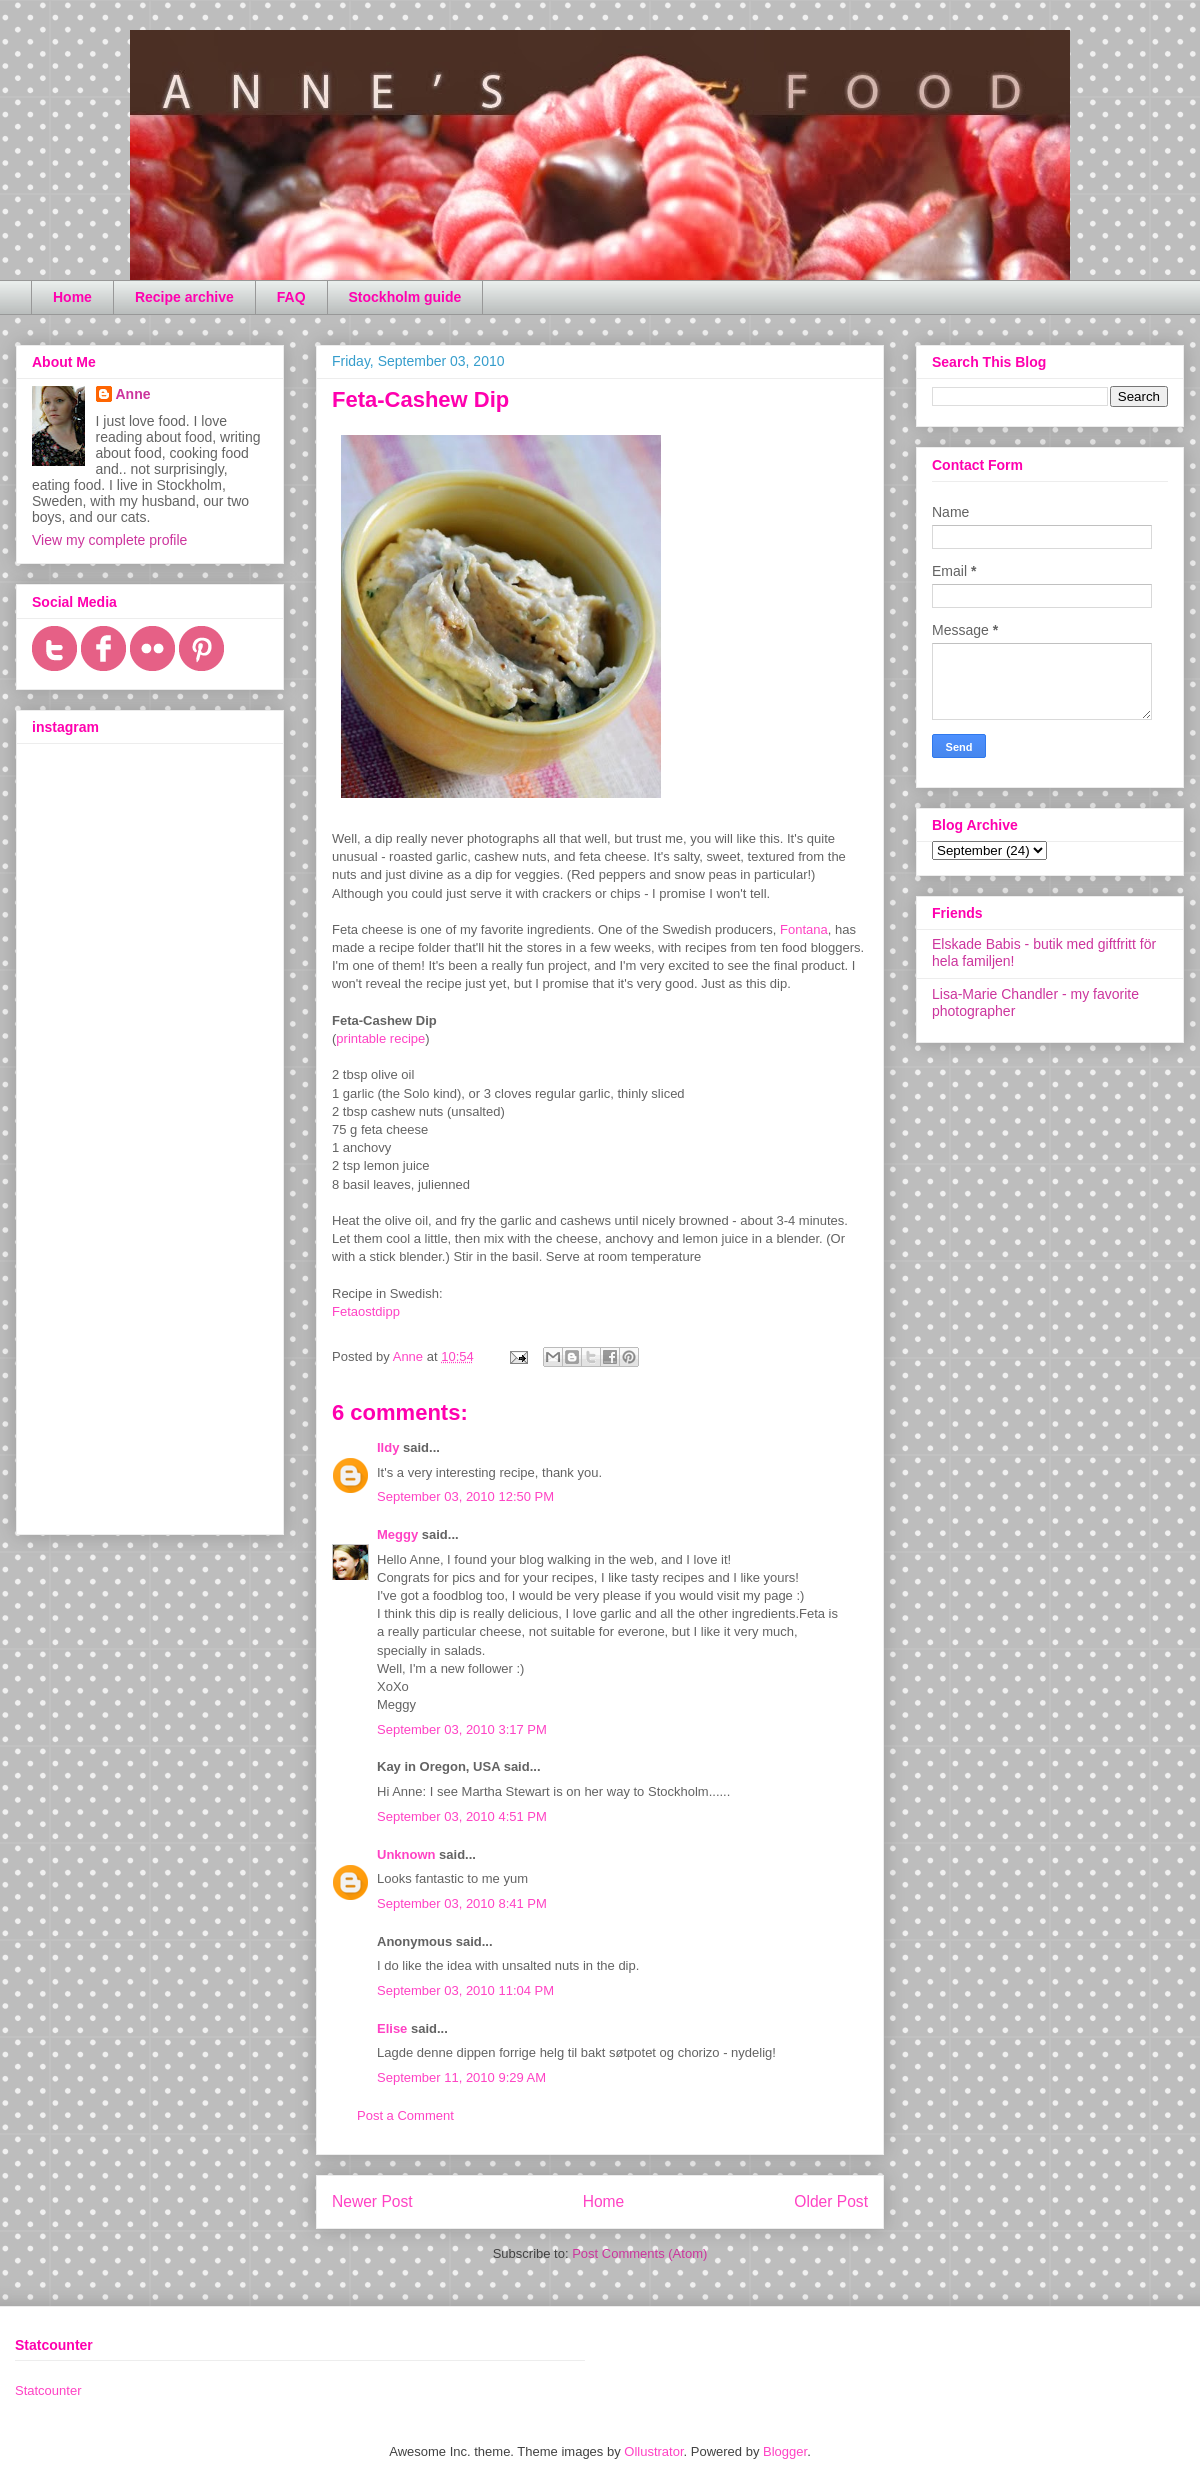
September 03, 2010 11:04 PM (465, 1990)
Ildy (388, 1447)
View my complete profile (109, 540)
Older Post (831, 2201)
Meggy (397, 1534)
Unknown (406, 1854)
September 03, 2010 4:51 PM (462, 1816)
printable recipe (380, 1038)
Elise (392, 2028)
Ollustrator (653, 2451)
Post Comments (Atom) (639, 2253)
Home (72, 297)
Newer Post (372, 2201)
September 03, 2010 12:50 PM (465, 1496)
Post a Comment (405, 2115)
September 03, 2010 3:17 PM (462, 1729)
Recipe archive (184, 297)
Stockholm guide (405, 297)
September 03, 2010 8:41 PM (462, 1903)
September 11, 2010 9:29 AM (461, 2077)
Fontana (804, 929)
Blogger (785, 2451)
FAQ (291, 297)
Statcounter (48, 2390)
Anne (133, 394)
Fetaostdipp (366, 1311)
